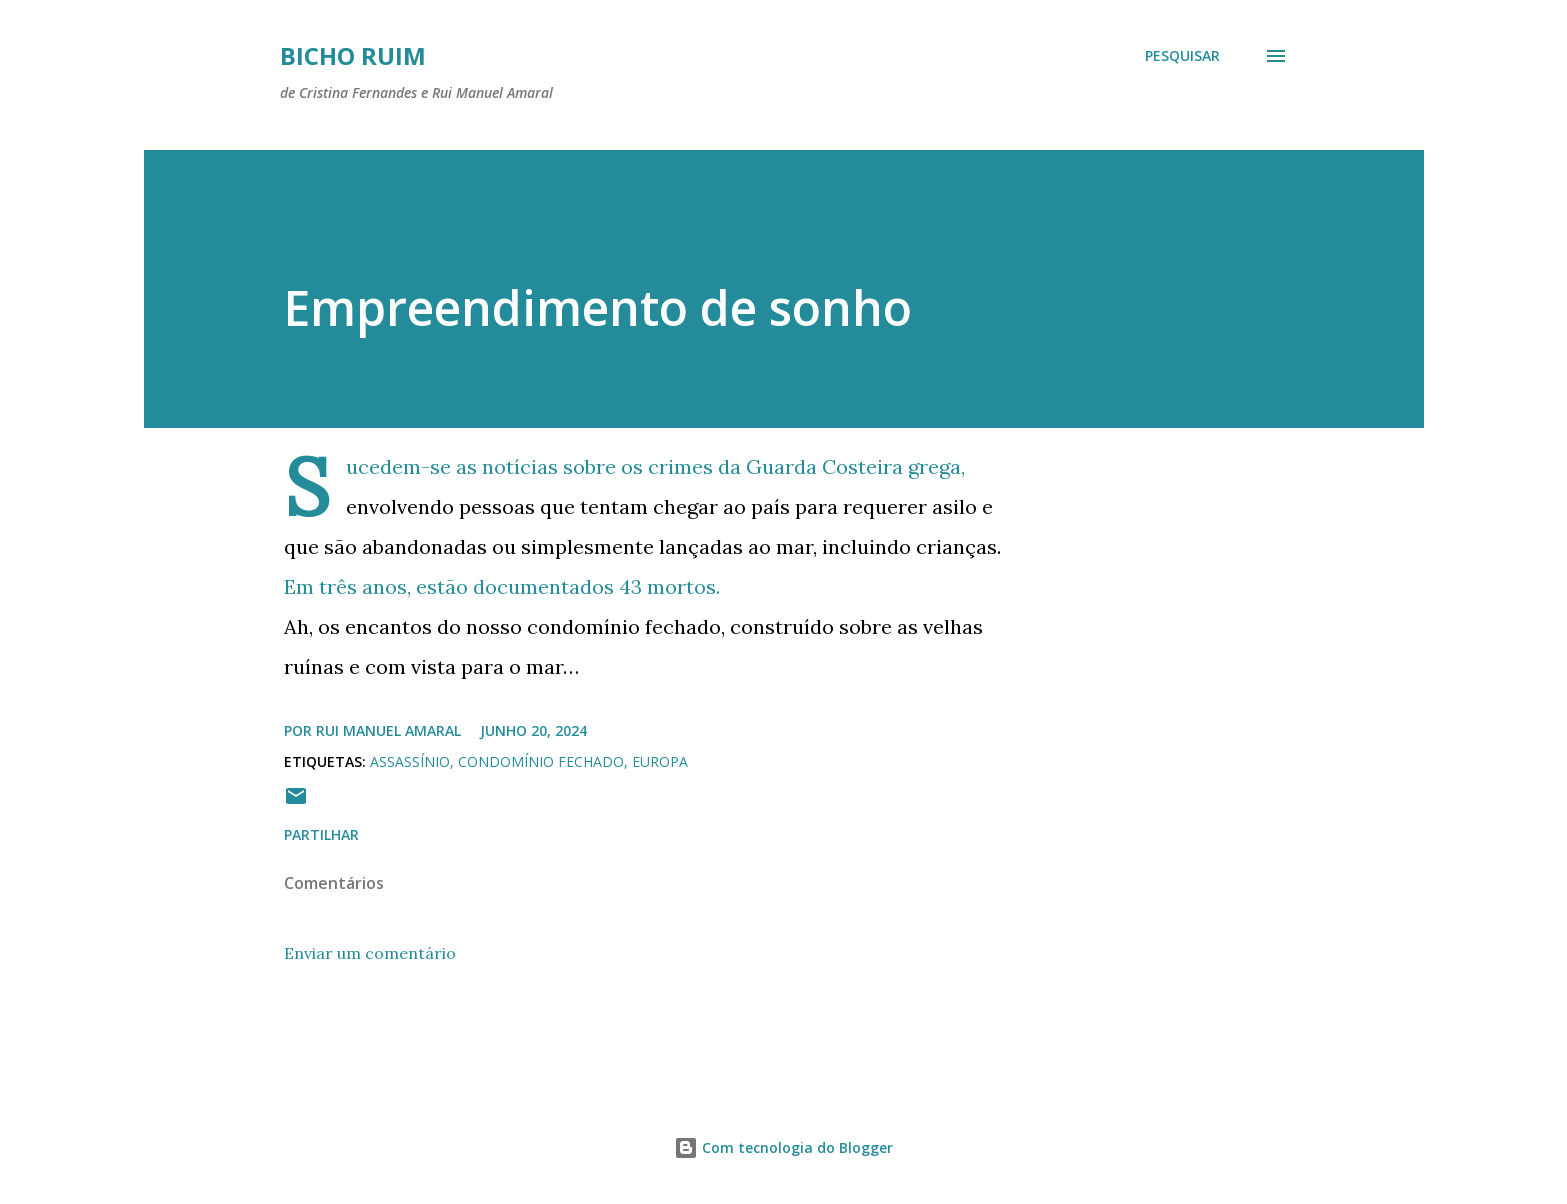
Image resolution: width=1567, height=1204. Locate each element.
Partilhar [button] (321, 834)
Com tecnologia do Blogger (783, 1147)
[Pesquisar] (1182, 56)
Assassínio (410, 761)
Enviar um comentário (370, 953)
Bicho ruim (353, 55)
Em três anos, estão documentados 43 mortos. (502, 586)
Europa (660, 761)
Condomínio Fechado (541, 761)
